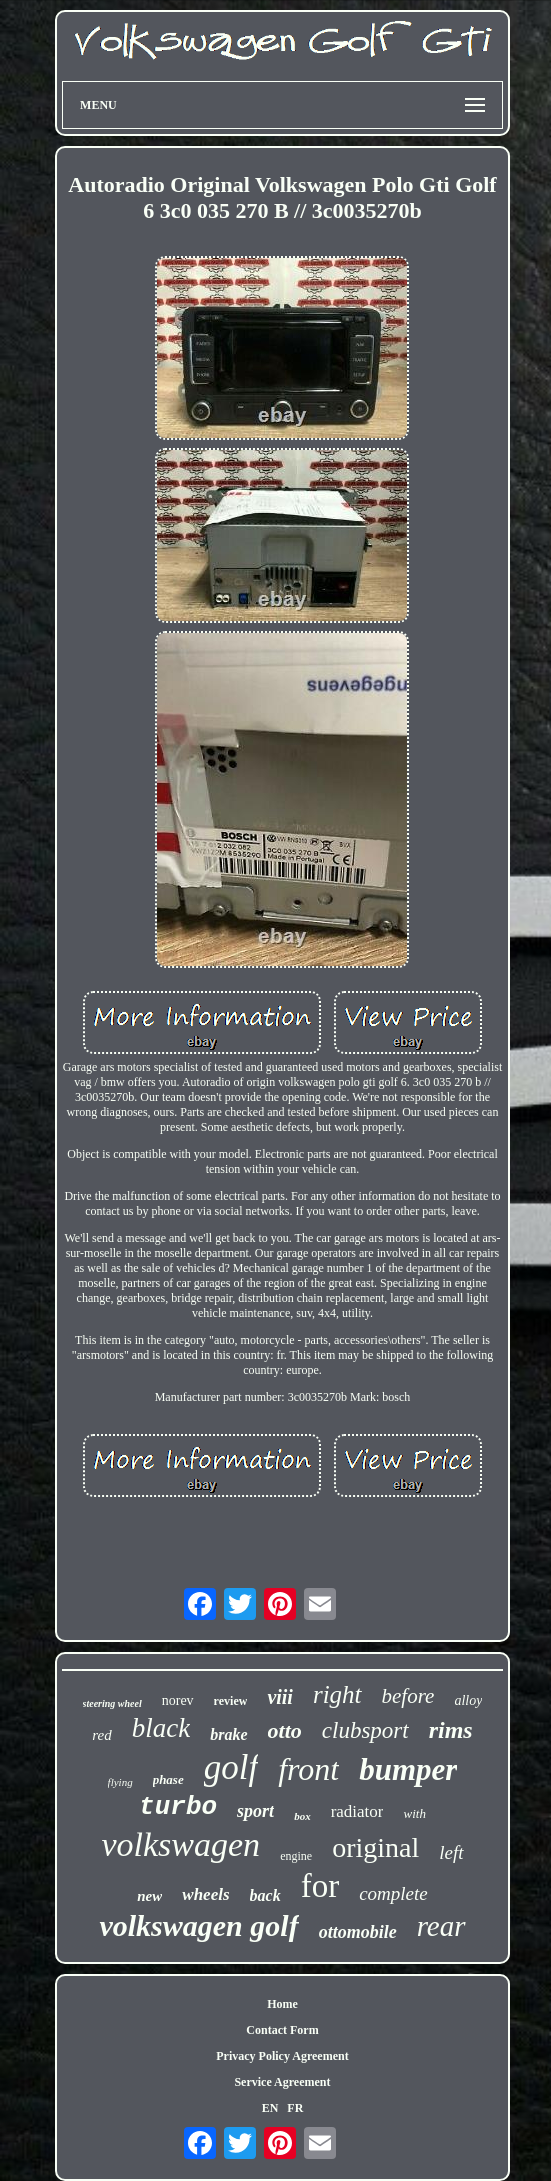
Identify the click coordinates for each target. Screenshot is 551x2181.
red (101, 1735)
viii (280, 1697)
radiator (357, 1811)
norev (178, 1700)
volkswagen (180, 1844)
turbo (178, 1807)
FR (295, 2108)
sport (255, 1811)
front (308, 1769)
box (302, 1816)
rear (441, 1926)
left (451, 1852)
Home (282, 2004)
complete (393, 1893)
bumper (408, 1769)
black (161, 1728)
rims (451, 1730)
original (375, 1847)
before (408, 1696)
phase (168, 1779)
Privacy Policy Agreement (282, 2056)
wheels (205, 1894)
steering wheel (112, 1703)
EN (270, 2108)
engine (296, 1856)
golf (231, 1767)
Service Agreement (282, 2082)
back (265, 1895)
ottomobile (358, 1932)
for (320, 1886)
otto (285, 1730)
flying (120, 1782)
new (149, 1896)
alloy (468, 1700)
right (337, 1694)
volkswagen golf (198, 1925)
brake (228, 1734)
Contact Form (282, 2030)
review (231, 1701)
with (414, 1813)
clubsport (365, 1730)
